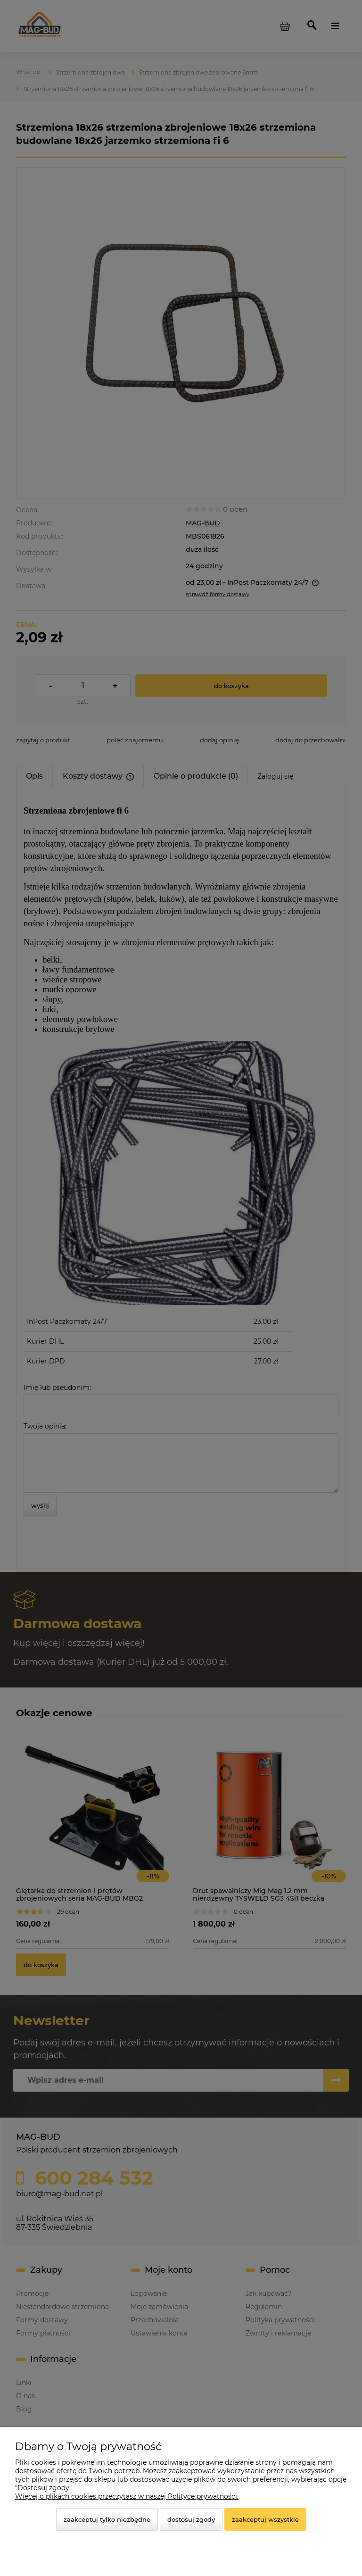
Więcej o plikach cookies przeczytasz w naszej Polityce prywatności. (127, 2496)
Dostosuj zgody (191, 2519)
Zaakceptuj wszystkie (265, 2519)
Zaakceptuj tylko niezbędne (107, 2519)
